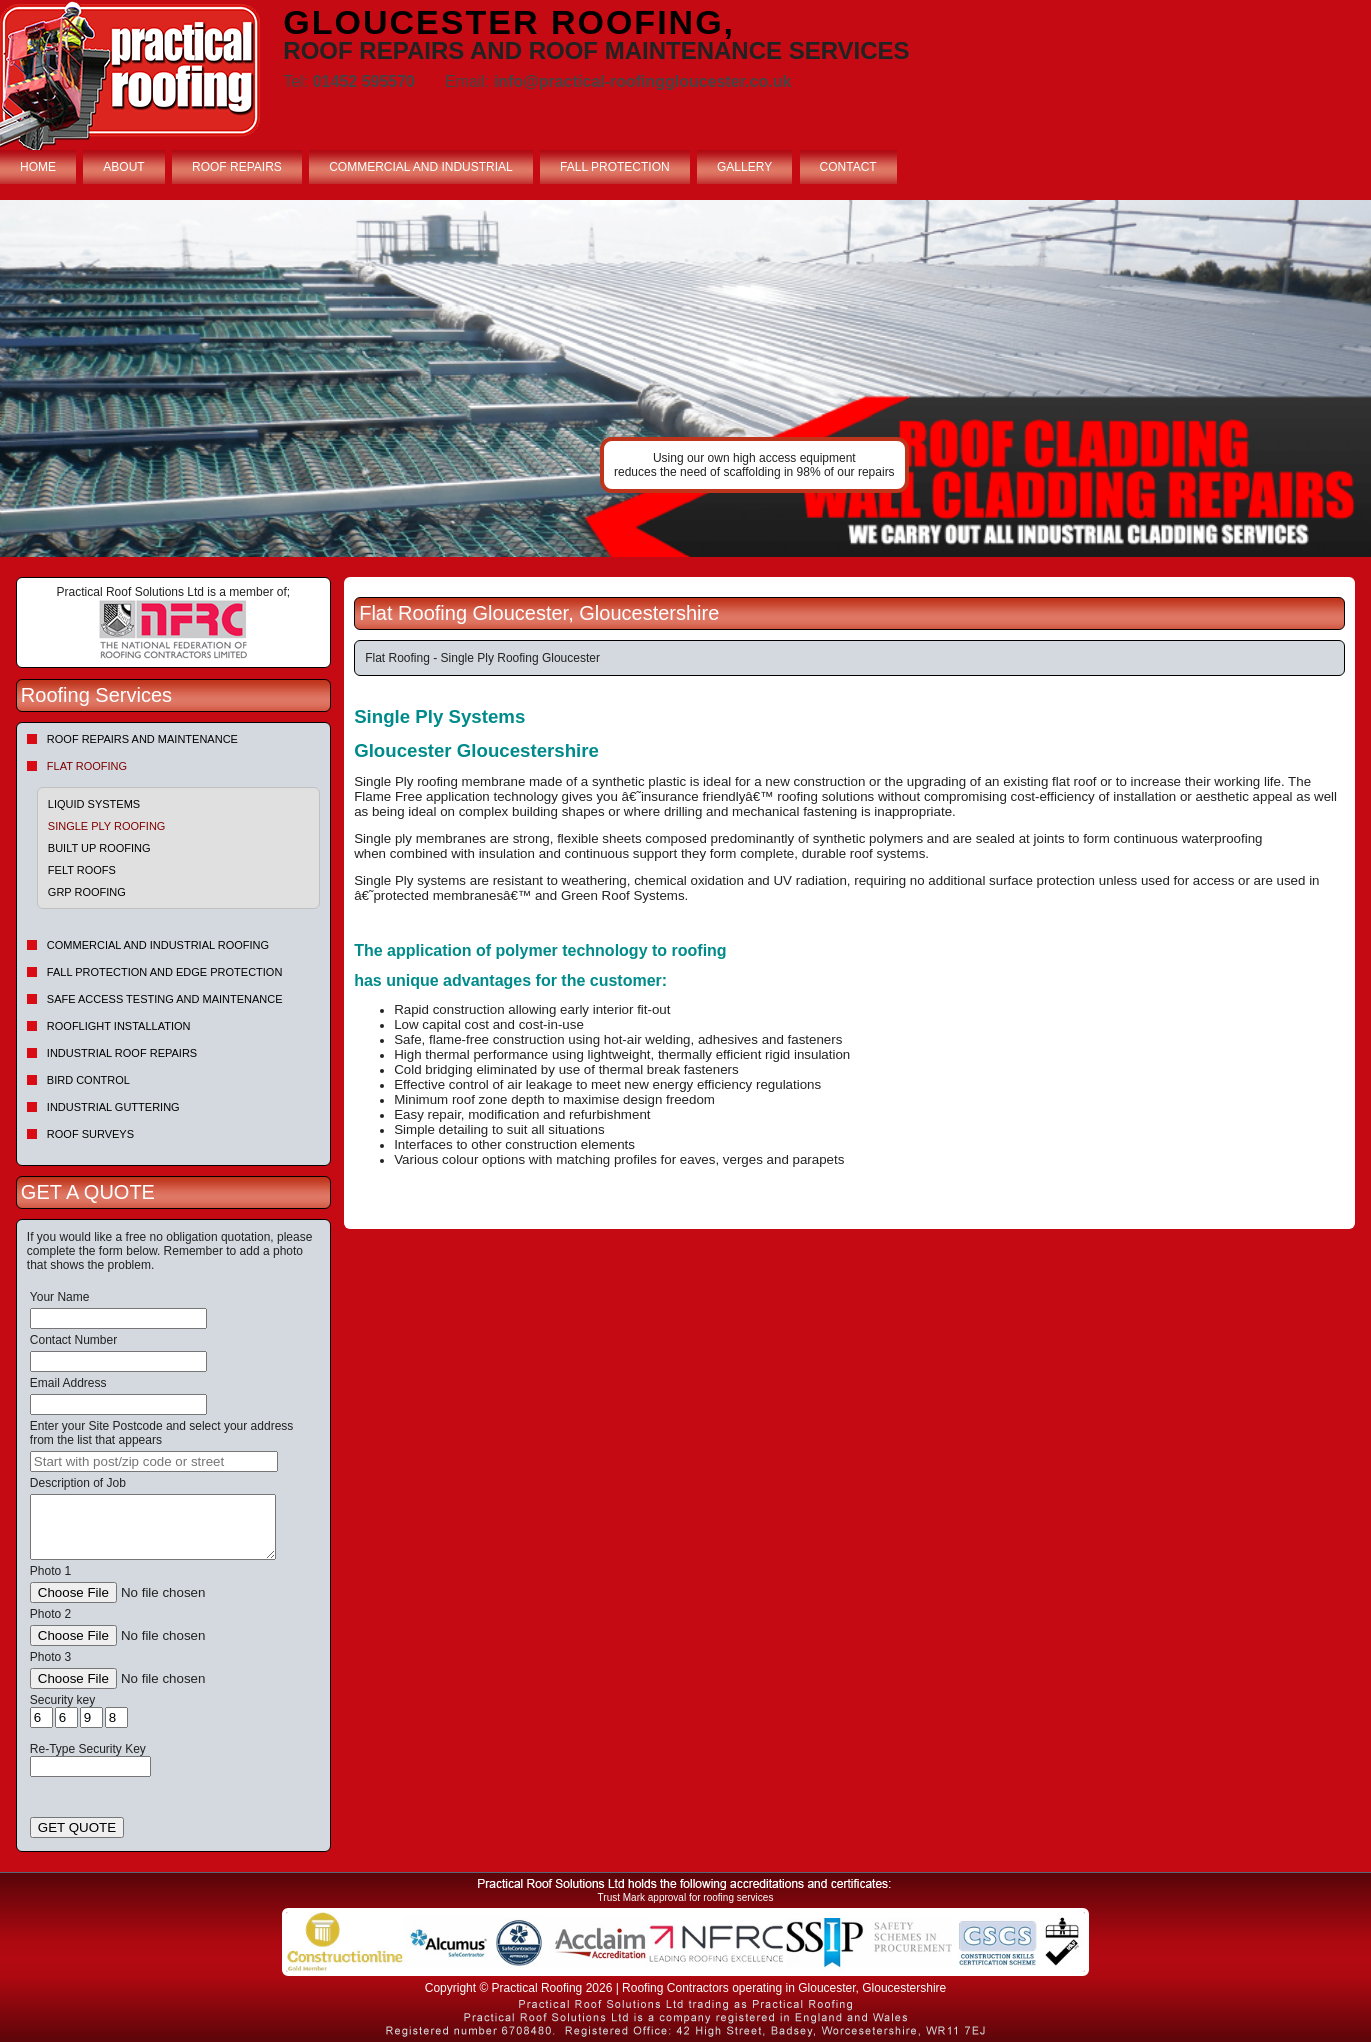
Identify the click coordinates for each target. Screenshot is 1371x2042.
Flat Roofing (87, 766)
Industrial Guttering (113, 1107)
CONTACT (848, 167)
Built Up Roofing (99, 848)
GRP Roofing (87, 892)
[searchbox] (154, 1461)
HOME (38, 167)
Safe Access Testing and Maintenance (165, 999)
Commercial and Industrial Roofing (158, 945)
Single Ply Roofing (107, 826)
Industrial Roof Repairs (122, 1053)
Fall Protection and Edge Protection (165, 972)
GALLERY (744, 167)
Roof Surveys (90, 1134)
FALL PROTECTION (615, 167)
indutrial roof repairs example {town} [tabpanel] (685, 378)
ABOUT (123, 167)
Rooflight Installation (119, 1026)
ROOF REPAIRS (237, 167)
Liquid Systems (94, 804)
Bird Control (88, 1080)
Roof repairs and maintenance (142, 739)
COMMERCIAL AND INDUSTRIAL (421, 167)
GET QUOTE (77, 1827)
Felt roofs (82, 870)
